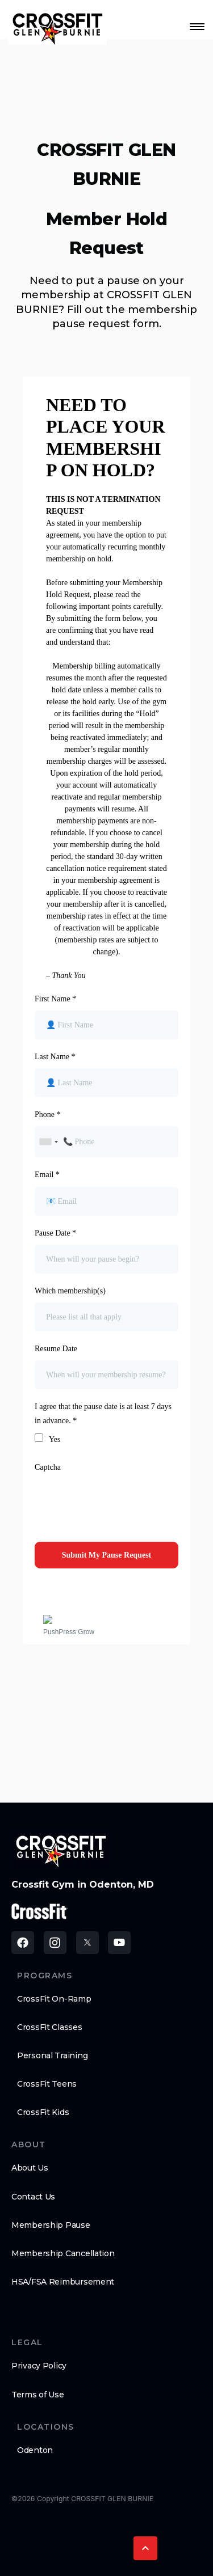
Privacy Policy (38, 2366)
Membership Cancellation (63, 2253)
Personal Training (52, 2055)
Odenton (35, 2450)
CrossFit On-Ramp (54, 1999)
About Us (29, 2168)
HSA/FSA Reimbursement (62, 2282)
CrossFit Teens (47, 2084)
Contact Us (33, 2197)
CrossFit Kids (43, 2112)
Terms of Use (37, 2394)
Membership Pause (50, 2225)
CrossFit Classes (49, 2027)
